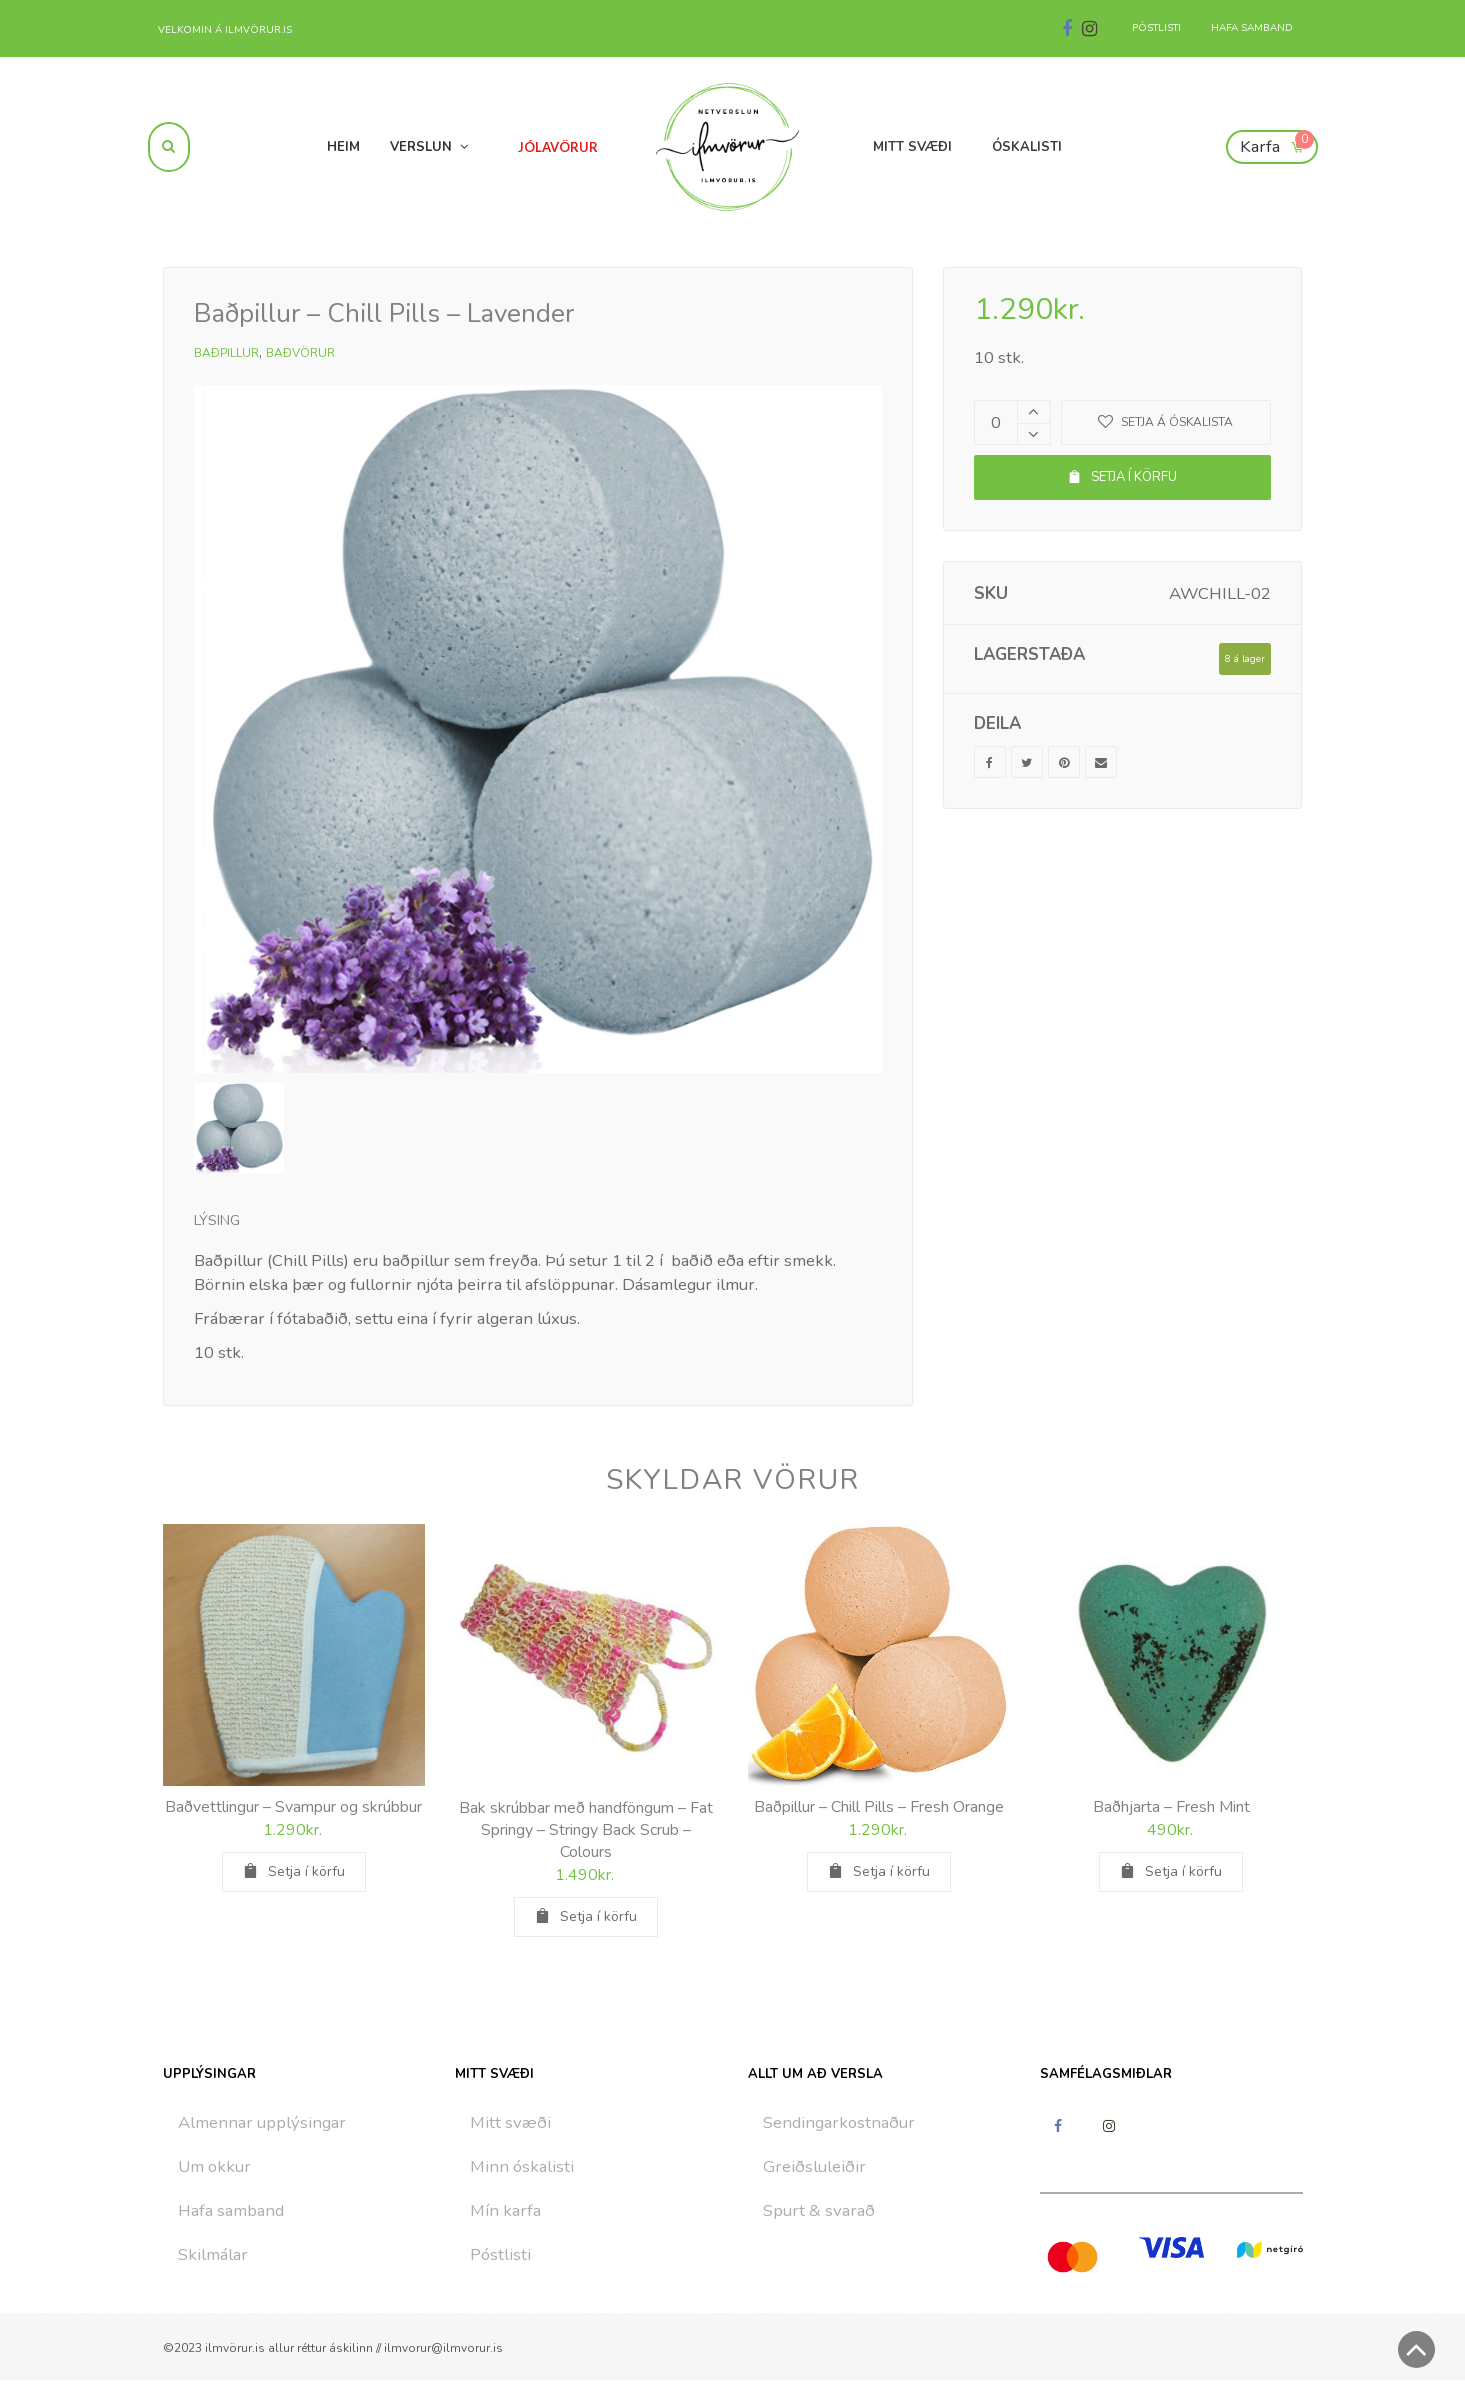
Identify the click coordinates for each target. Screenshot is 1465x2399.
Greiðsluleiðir (814, 2166)
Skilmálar (213, 2254)
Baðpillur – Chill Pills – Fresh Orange (879, 1807)
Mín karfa (505, 2210)
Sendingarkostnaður (839, 2122)
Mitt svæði (510, 2122)
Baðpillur (226, 353)
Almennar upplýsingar (262, 2122)
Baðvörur (300, 353)
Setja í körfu (1122, 477)
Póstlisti (500, 2254)
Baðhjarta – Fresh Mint (1171, 1807)
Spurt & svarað (819, 2210)
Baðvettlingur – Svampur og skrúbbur (293, 1807)
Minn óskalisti (522, 2166)
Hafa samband (231, 2210)
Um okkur (214, 2166)
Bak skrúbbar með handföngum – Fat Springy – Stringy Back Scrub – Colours (586, 1830)
